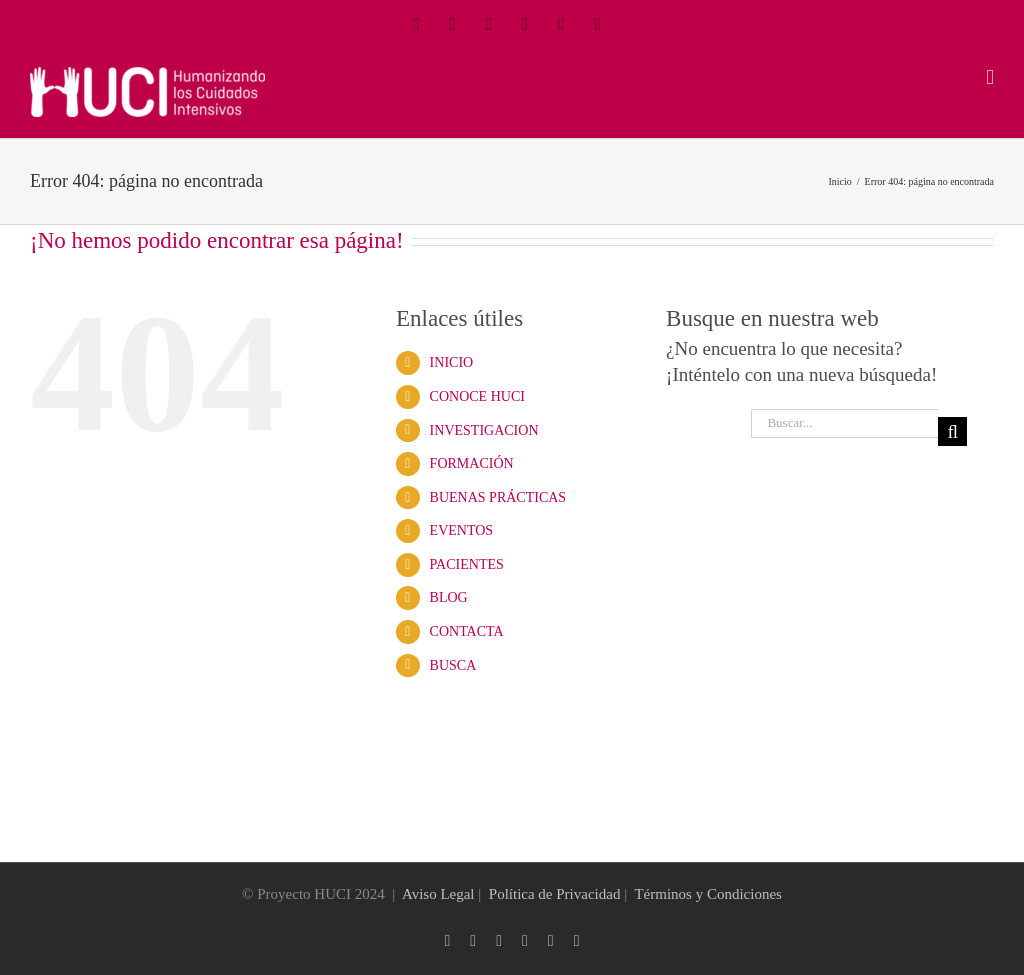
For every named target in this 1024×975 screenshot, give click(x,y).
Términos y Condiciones (707, 894)
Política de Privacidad (555, 894)
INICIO (452, 362)
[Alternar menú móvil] (990, 77)
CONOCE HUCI (477, 396)
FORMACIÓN (472, 463)
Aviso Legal (438, 894)
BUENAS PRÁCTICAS (498, 497)
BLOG (449, 597)
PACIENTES (467, 564)
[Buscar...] (844, 423)
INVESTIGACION (484, 430)
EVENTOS (462, 530)
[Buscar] (952, 431)
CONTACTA (467, 631)
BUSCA (453, 665)
